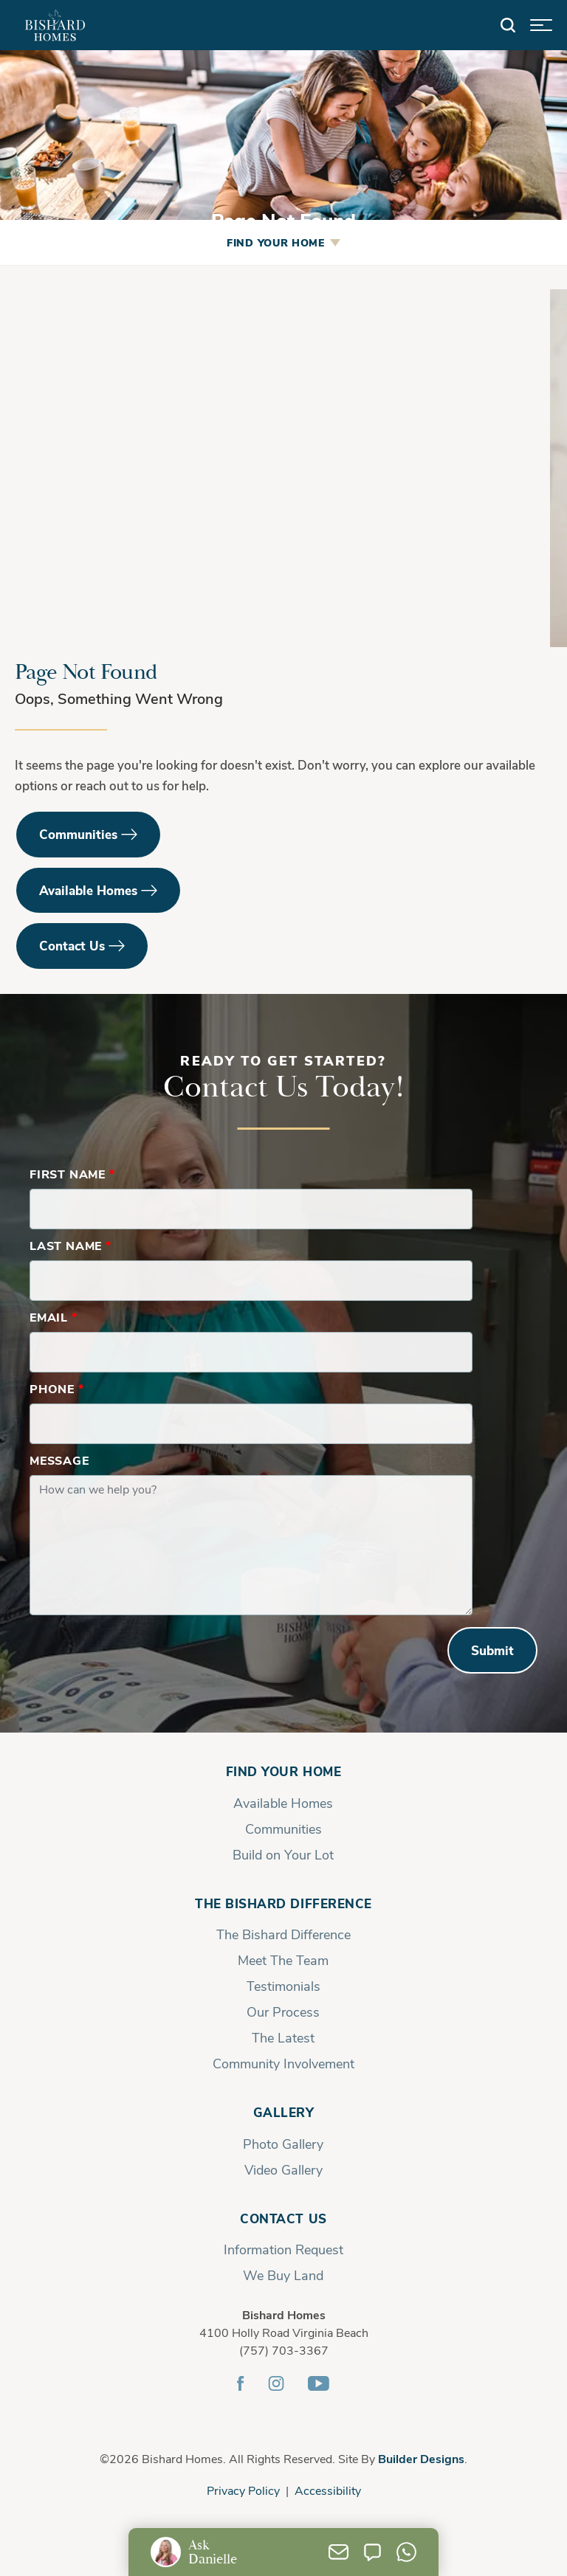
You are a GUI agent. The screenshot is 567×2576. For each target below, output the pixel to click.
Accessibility (328, 2490)
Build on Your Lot (283, 1854)
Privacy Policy (243, 2490)
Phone (57, 1388)
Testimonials (283, 1986)
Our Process (283, 2011)
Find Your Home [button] (276, 242)
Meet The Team (283, 1960)
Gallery (284, 2112)
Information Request (283, 2249)
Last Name (70, 1245)
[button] (508, 25)
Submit (492, 1650)
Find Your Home (283, 1771)
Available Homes (88, 890)
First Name (72, 1173)
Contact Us (72, 945)
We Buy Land (283, 2275)
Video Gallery (283, 2169)
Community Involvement (283, 2063)
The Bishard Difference (283, 1903)
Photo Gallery (283, 2143)
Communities (78, 834)
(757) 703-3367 (284, 2350)
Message (59, 1460)
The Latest (283, 2037)
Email (54, 1317)
